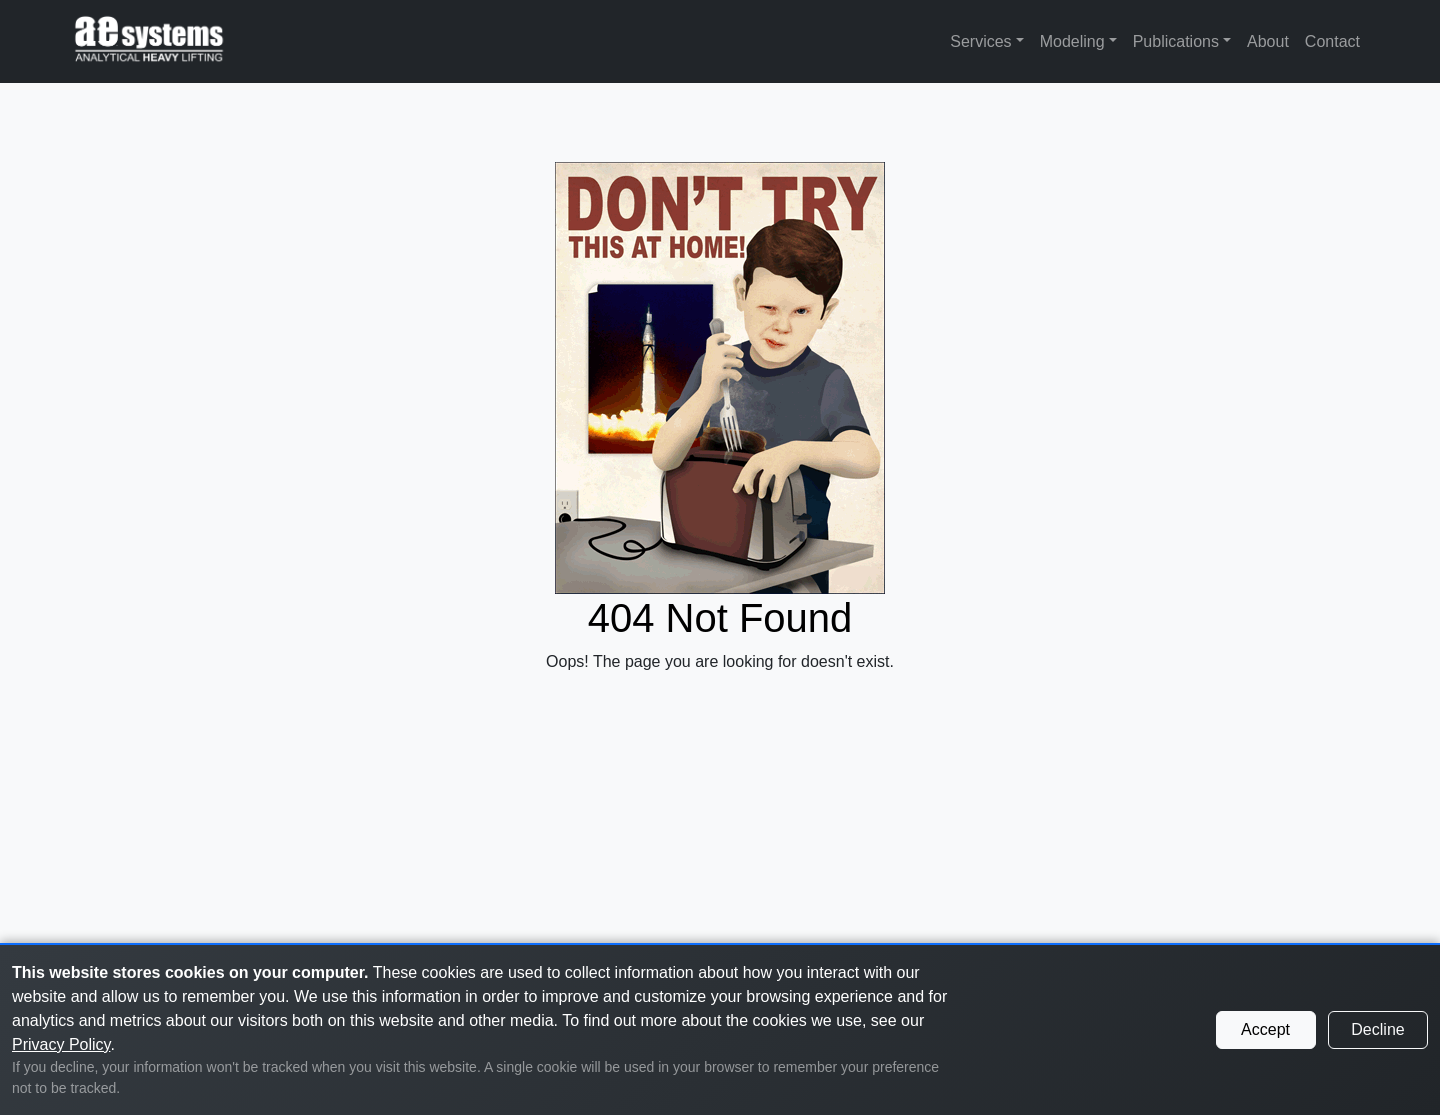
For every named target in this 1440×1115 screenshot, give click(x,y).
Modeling (1072, 41)
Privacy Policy (61, 1044)
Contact (1332, 41)
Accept (1265, 1029)
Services (980, 41)
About (1268, 41)
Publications (1176, 41)
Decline (1377, 1029)
